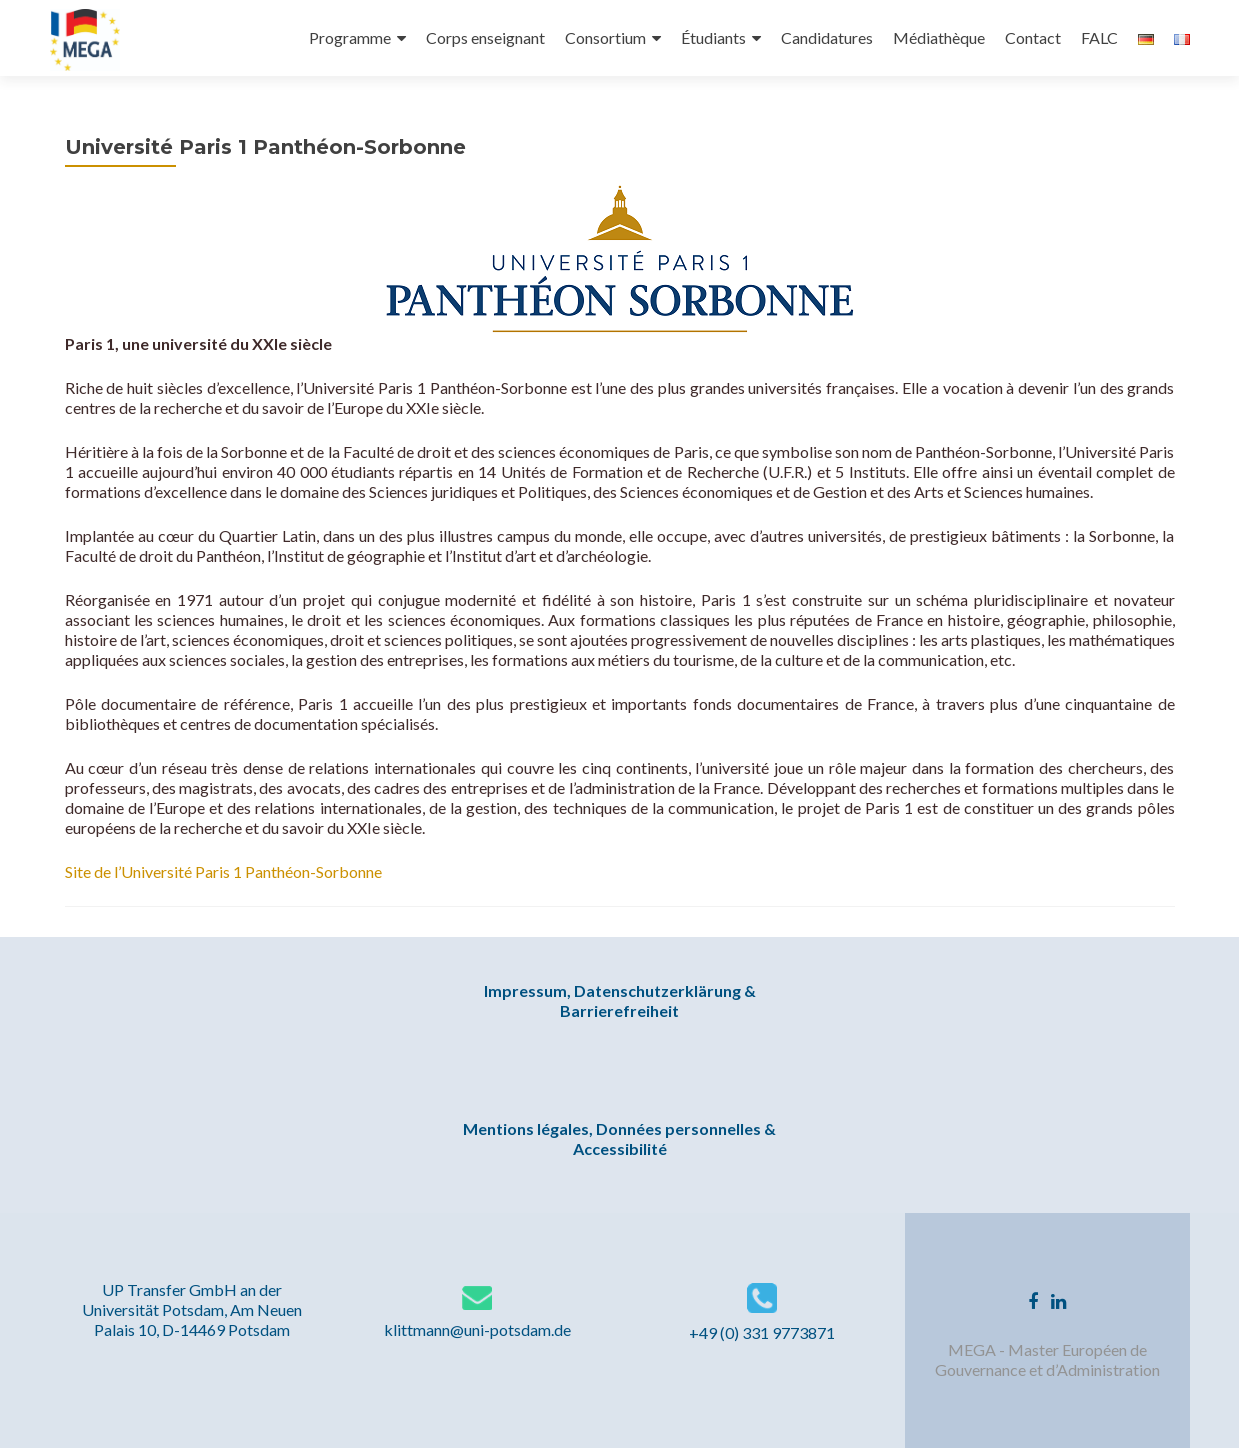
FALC (1099, 37)
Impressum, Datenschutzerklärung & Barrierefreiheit (620, 1000)
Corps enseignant (485, 37)
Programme (350, 37)
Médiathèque (939, 37)
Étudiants (713, 37)
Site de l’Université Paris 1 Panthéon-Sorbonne (223, 871)
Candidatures (827, 37)
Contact (1033, 37)
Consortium (605, 37)
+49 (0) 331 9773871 (762, 1332)
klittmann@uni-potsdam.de (477, 1329)
